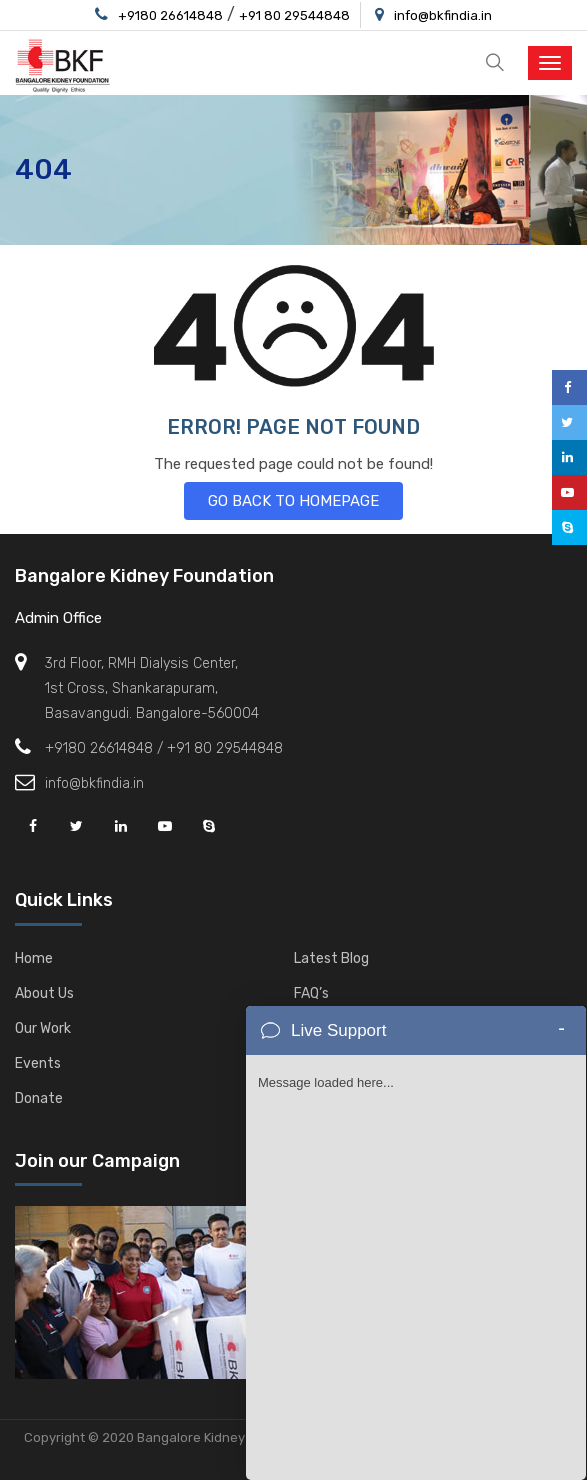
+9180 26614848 (170, 15)
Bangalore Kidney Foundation (144, 576)
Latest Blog (331, 958)
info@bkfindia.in (443, 15)
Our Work (43, 1028)
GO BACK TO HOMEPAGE (293, 501)
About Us (44, 993)
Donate (39, 1098)
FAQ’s (311, 993)
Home (34, 958)
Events (38, 1063)
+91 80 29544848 (294, 15)
